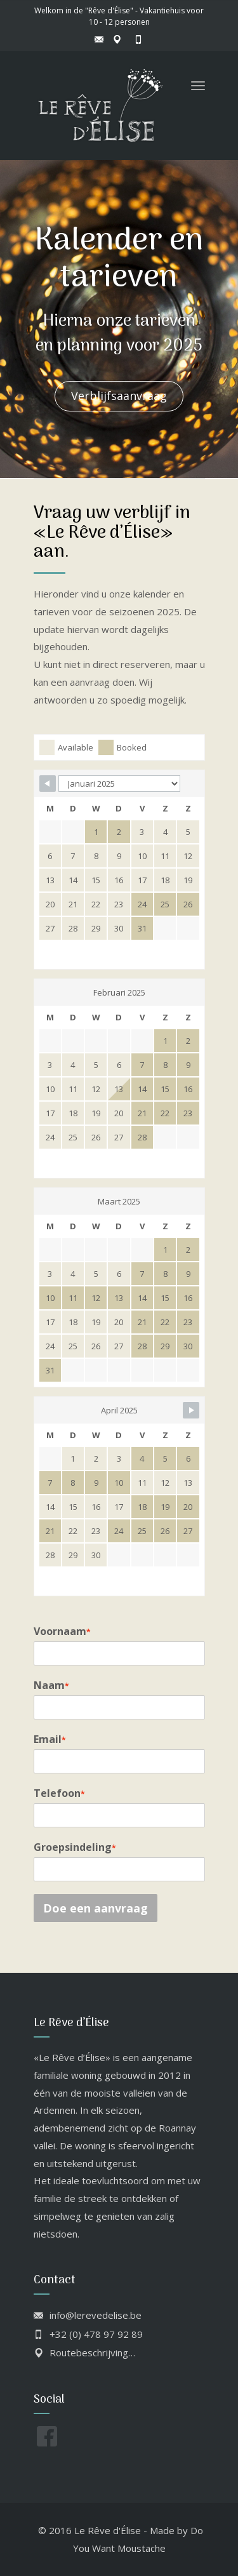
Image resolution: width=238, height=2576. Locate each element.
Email (50, 1739)
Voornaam (62, 1631)
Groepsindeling (75, 1847)
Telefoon (59, 1793)
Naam (51, 1685)
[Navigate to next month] (191, 1410)
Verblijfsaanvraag (119, 395)
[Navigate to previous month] (47, 783)
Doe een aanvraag (95, 1908)
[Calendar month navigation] (119, 783)
